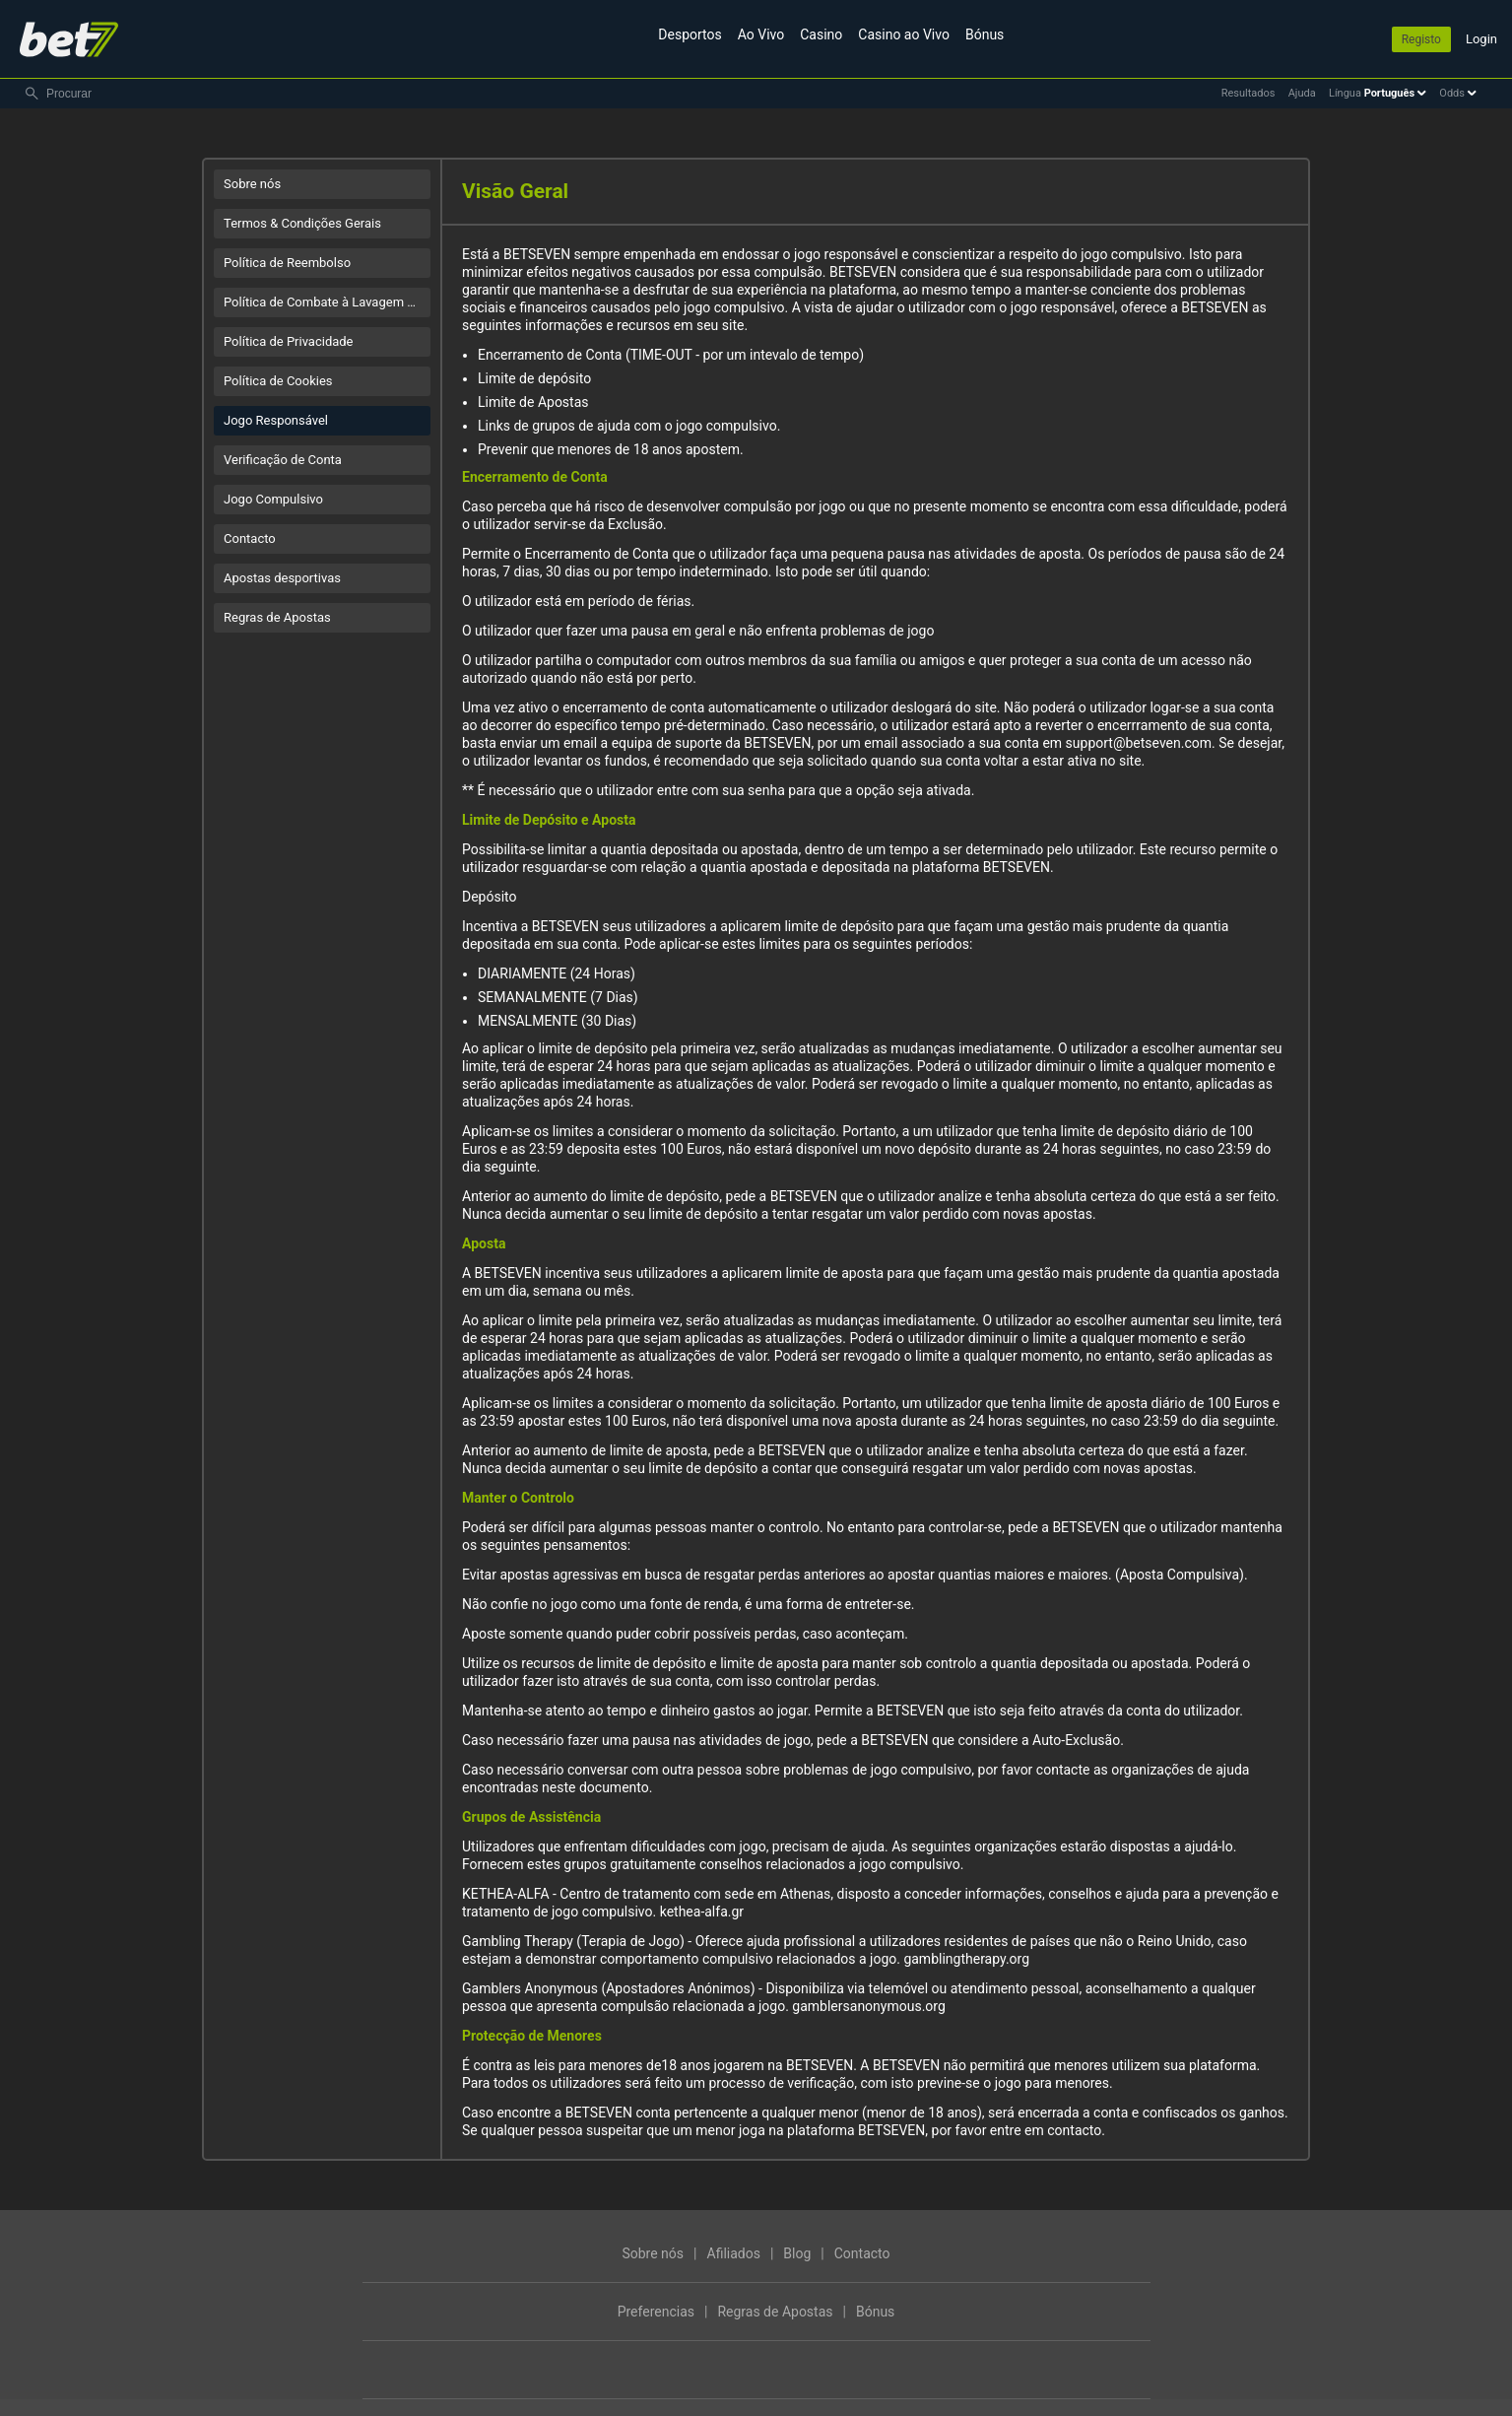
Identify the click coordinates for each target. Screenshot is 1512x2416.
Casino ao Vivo (904, 34)
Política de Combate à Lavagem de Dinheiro (327, 302)
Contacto (250, 538)
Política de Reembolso (287, 262)
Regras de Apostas (277, 617)
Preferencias (656, 2311)
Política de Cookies (278, 380)
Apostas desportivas (282, 577)
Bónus (984, 34)
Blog (797, 2253)
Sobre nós (252, 183)
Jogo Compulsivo (273, 499)
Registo (1421, 39)
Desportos (689, 34)
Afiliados (733, 2253)
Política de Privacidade (289, 341)
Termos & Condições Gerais (302, 223)
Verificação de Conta (283, 459)
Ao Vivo (761, 34)
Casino (821, 34)
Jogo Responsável (276, 420)
